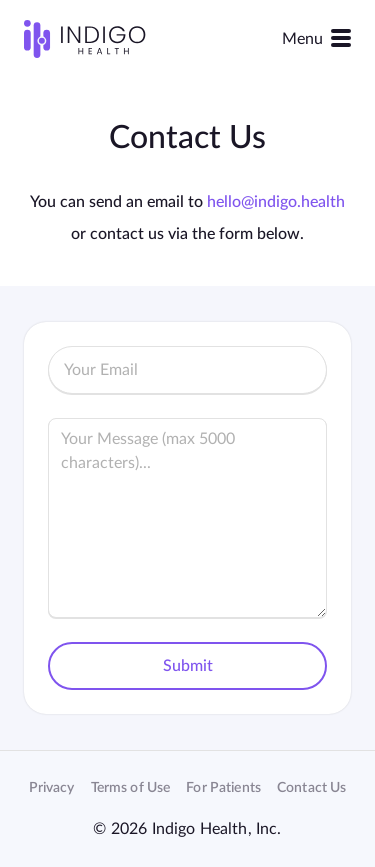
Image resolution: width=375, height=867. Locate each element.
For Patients (223, 788)
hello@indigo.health (276, 202)
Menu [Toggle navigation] (316, 38)
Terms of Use (131, 788)
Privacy (52, 788)
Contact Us (311, 788)
